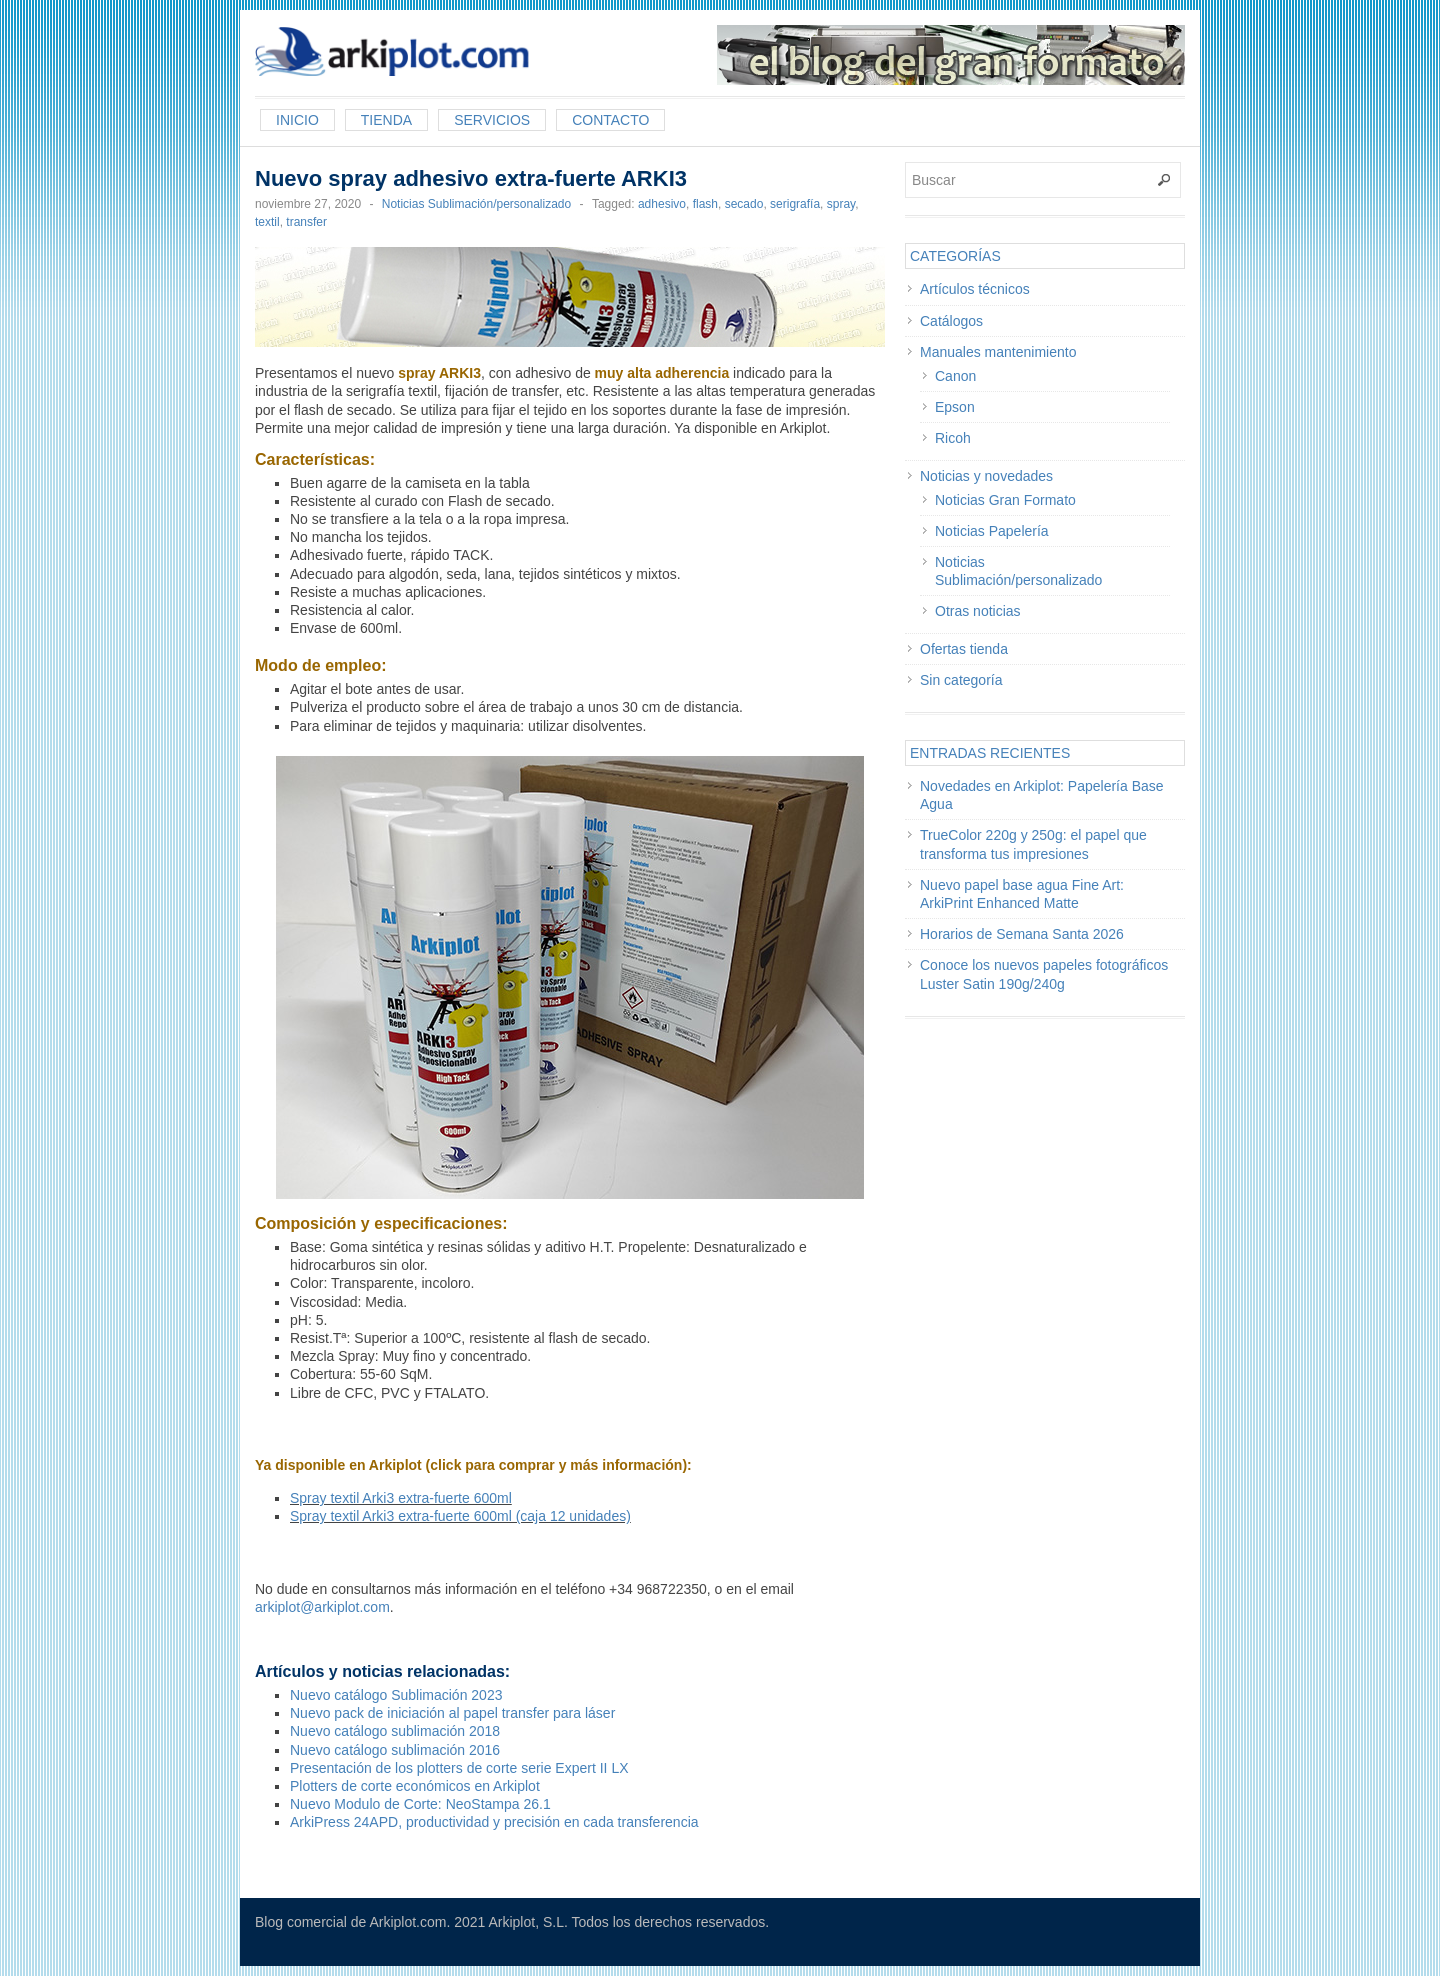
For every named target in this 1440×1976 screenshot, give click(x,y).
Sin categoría (961, 680)
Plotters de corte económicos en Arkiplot (415, 1786)
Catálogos (951, 321)
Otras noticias (978, 611)
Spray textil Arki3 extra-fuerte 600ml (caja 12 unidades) (460, 1516)
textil (267, 222)
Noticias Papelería (992, 531)
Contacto (610, 120)
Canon (955, 376)
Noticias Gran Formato (1005, 500)
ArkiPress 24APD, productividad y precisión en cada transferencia (494, 1822)
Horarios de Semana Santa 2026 (1022, 934)
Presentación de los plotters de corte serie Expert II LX (459, 1768)
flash (705, 204)
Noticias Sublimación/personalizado (476, 204)
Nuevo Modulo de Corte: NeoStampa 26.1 (420, 1804)
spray (841, 204)
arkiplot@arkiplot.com (322, 1607)
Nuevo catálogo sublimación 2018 (395, 1731)
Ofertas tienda (964, 649)
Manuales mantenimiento (998, 352)
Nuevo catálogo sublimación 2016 (395, 1750)
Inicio (297, 120)
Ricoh (953, 438)
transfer (306, 222)
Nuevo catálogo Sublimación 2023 (396, 1695)
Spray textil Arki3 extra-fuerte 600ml (401, 1498)
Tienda (386, 120)
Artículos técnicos (975, 289)
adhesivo (662, 204)
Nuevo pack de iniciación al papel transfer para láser (452, 1713)
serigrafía (795, 204)
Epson (955, 407)
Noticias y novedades (986, 476)
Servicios (492, 120)
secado (744, 204)
